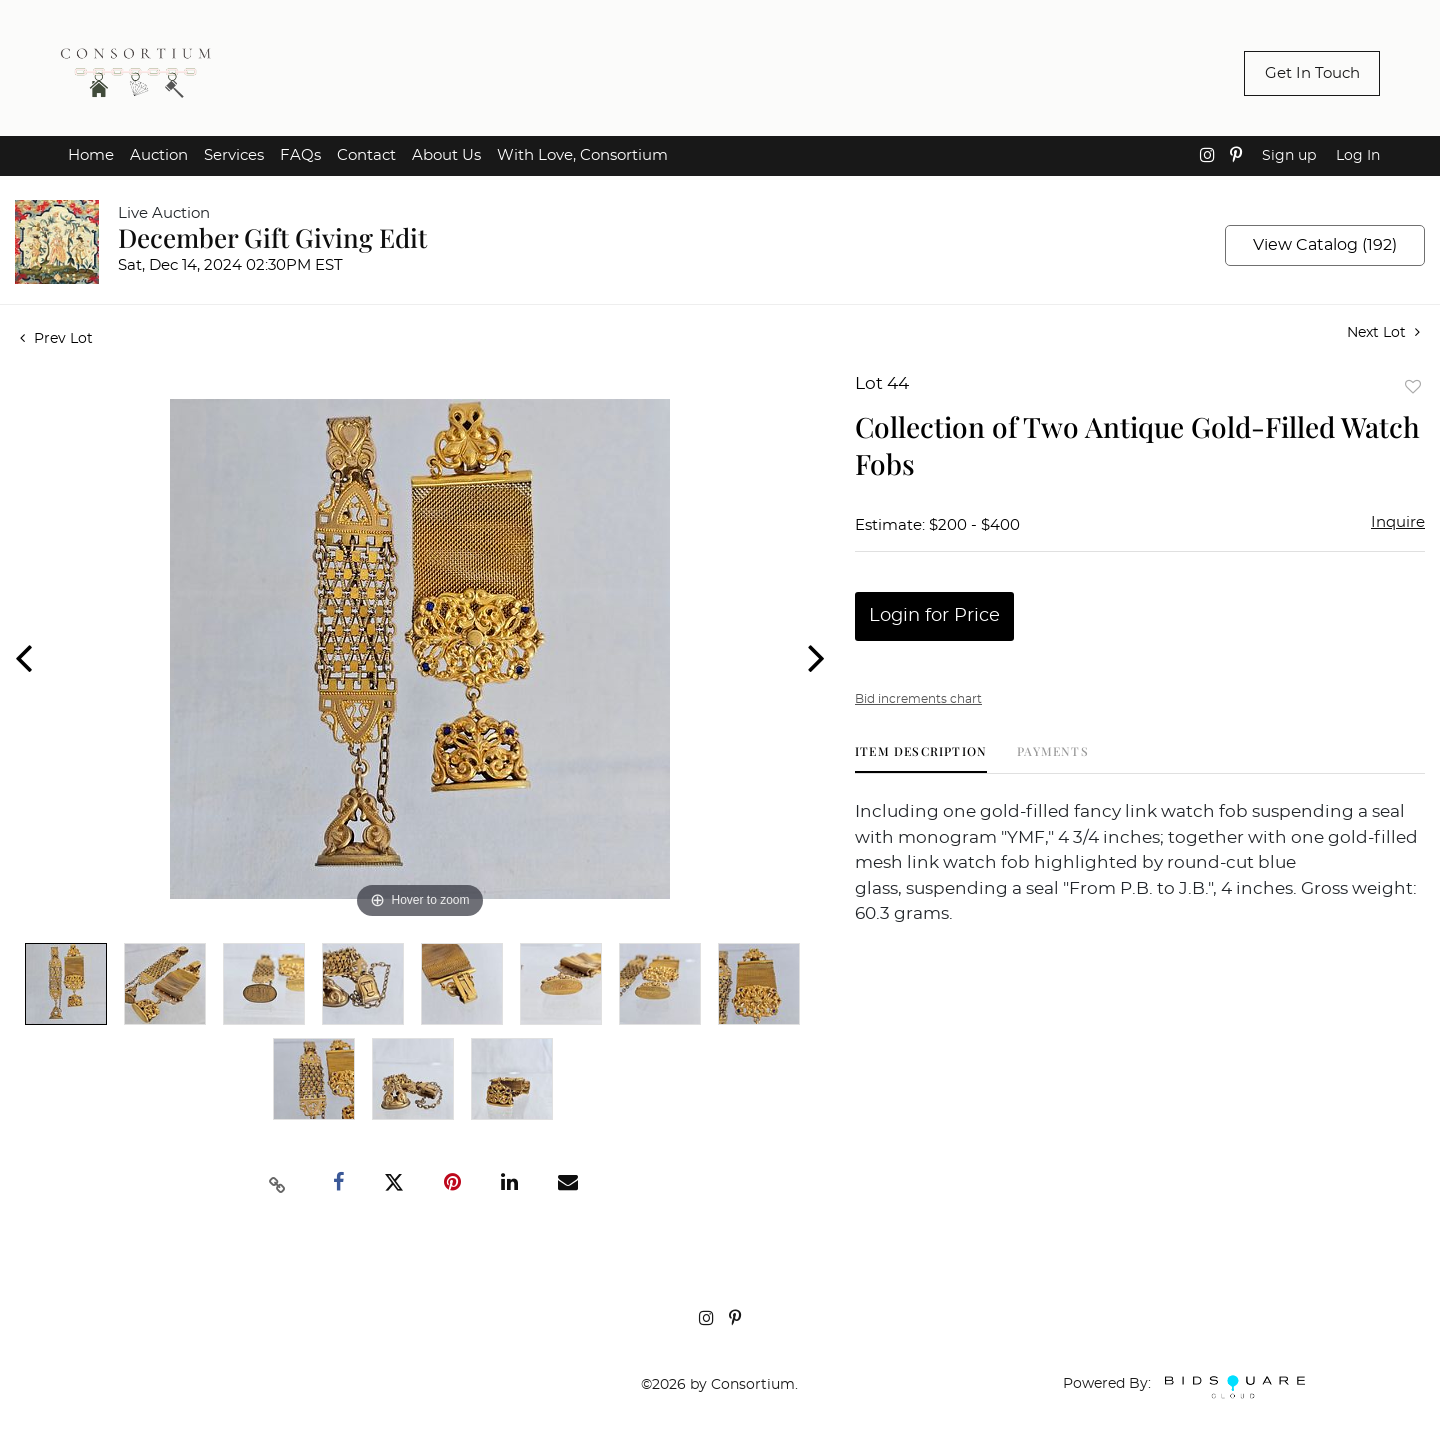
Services (234, 155)
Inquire (1398, 522)
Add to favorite (1413, 386)
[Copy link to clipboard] (278, 1183)
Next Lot (1383, 332)
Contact (366, 155)
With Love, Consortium (582, 155)
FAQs (300, 155)
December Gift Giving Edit (272, 237)
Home (91, 155)
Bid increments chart (918, 699)
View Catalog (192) (1325, 245)
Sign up (1289, 156)
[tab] (921, 758)
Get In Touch (1312, 73)
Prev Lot (56, 339)
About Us (446, 155)
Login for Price (934, 616)
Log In (1358, 156)
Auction (159, 155)
